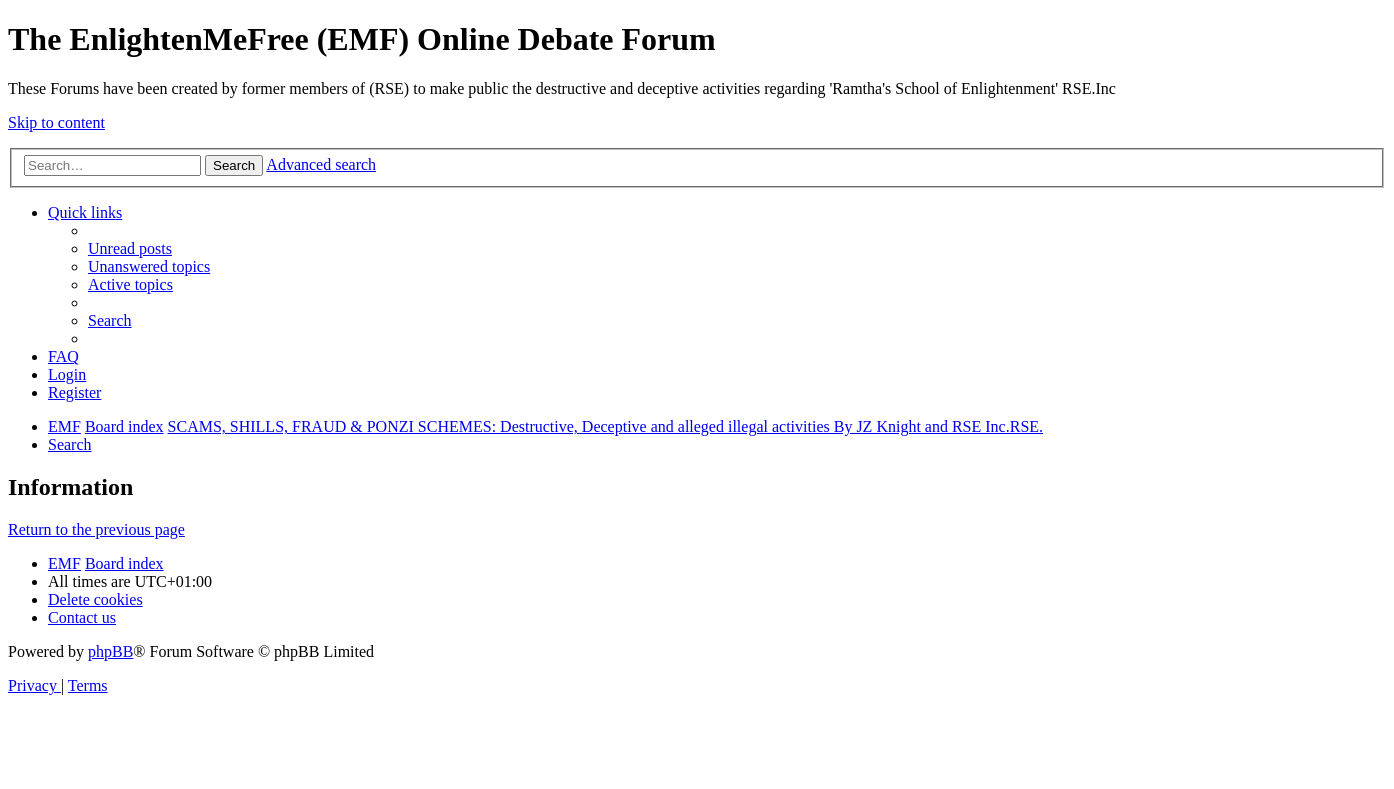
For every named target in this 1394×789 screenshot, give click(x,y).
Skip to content (56, 122)
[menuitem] (130, 248)
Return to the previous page (96, 529)
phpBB (110, 651)
